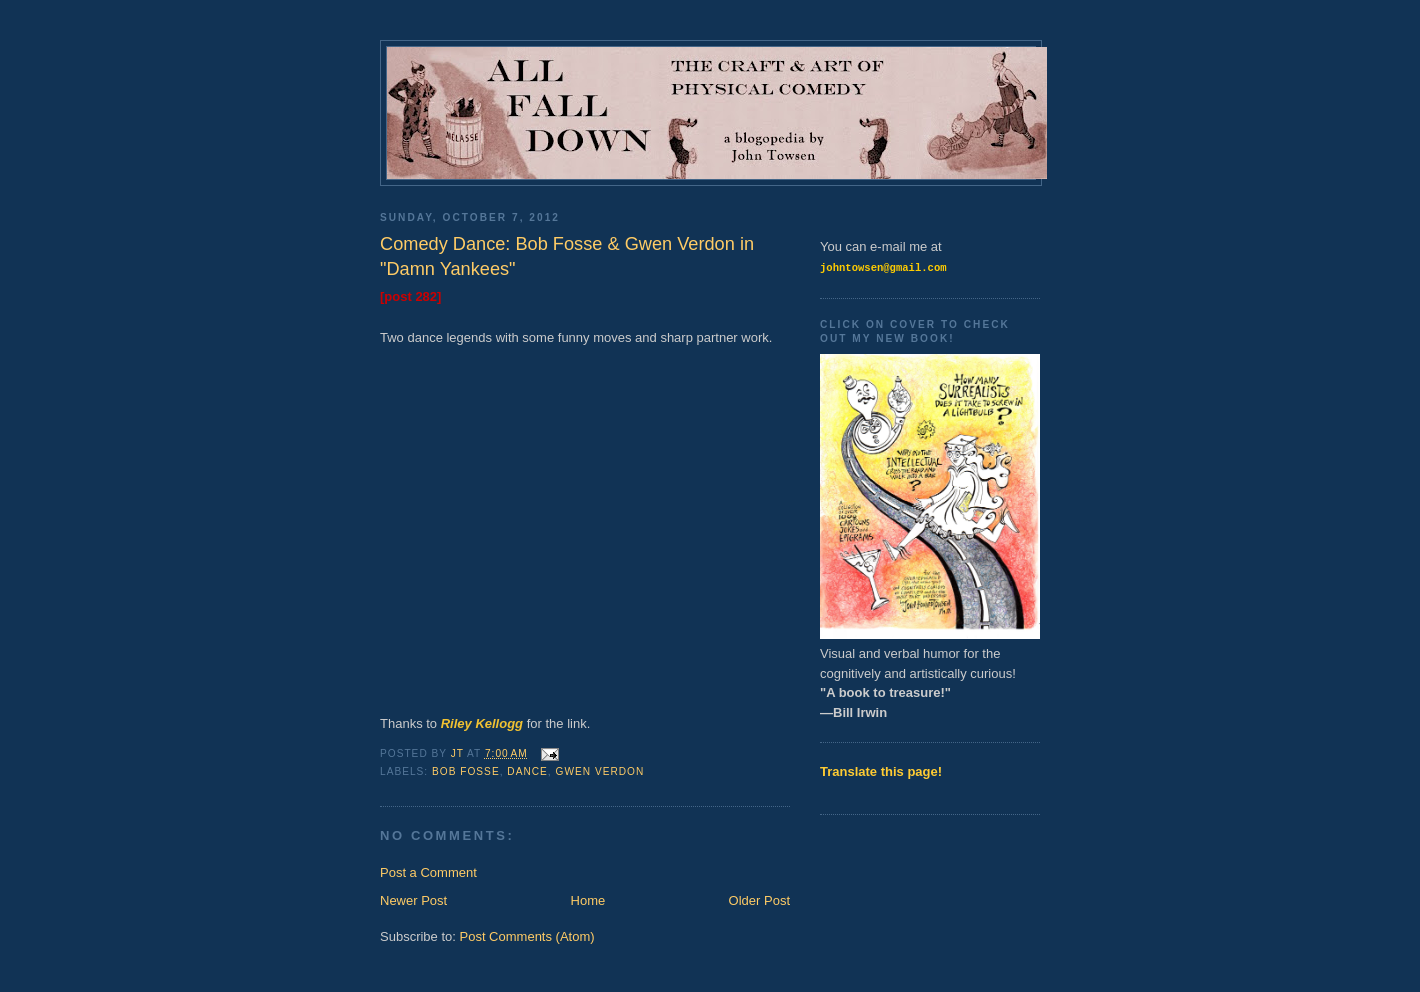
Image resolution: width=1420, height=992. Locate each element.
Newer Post (413, 900)
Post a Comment (428, 872)
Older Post (759, 900)
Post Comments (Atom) (527, 936)
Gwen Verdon (600, 771)
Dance (527, 771)
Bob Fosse (466, 771)
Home (588, 900)
